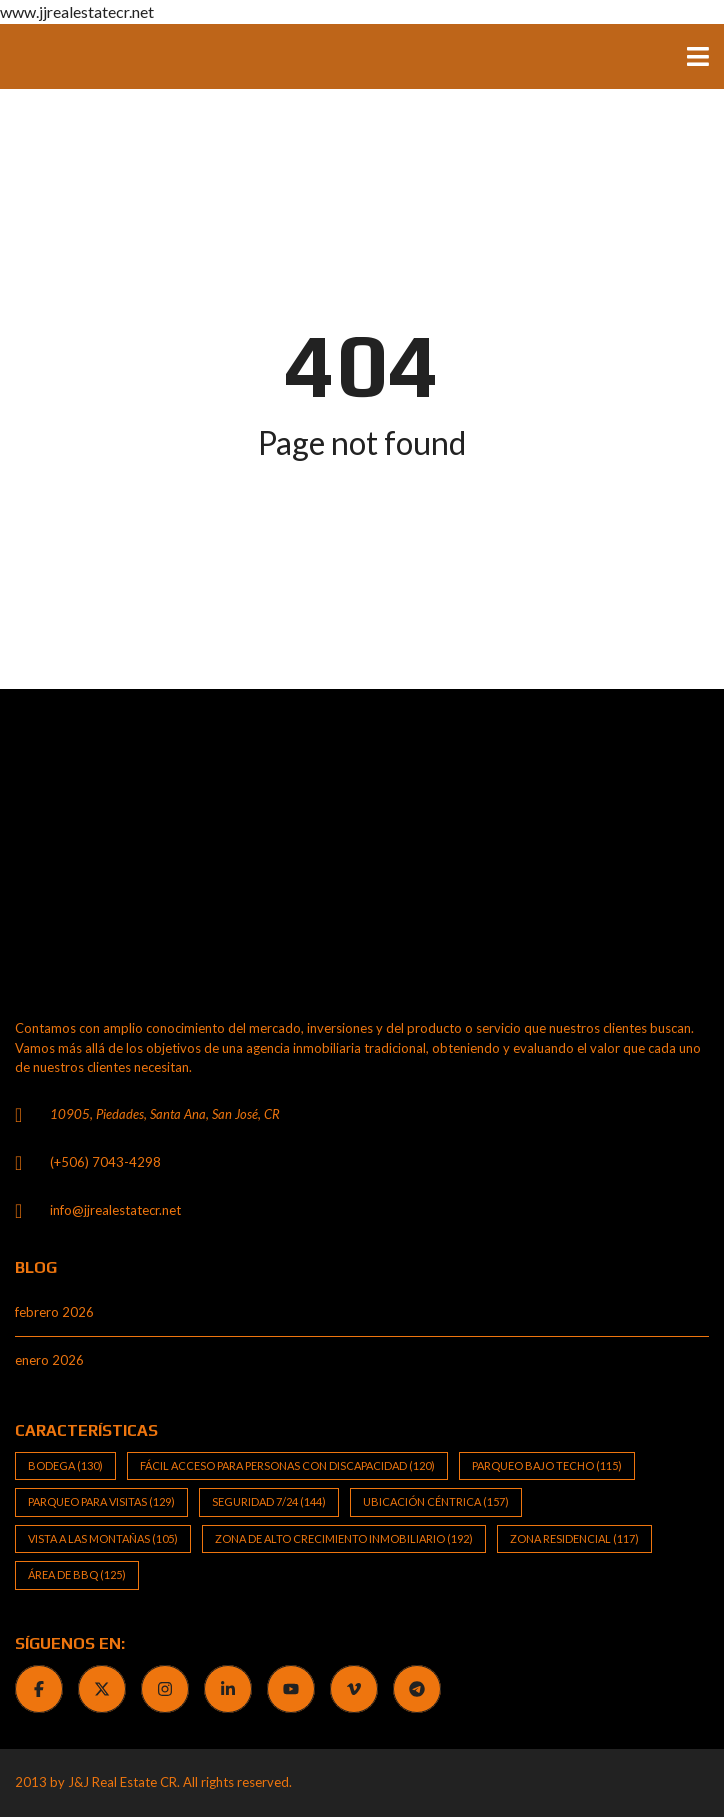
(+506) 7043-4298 (105, 1162)
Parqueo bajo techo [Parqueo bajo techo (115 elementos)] (547, 1465)
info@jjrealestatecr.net (115, 1210)
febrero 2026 (54, 1312)
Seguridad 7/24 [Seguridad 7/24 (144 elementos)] (269, 1501)
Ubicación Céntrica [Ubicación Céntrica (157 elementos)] (436, 1501)
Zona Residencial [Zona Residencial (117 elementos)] (574, 1538)
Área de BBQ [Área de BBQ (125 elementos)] (77, 1574)
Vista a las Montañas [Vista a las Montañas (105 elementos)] (103, 1538)
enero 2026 (49, 1360)
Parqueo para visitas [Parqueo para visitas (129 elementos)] (101, 1501)
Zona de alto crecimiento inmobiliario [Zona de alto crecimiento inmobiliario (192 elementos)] (344, 1538)
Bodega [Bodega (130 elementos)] (65, 1465)
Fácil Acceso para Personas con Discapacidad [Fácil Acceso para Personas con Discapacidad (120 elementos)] (287, 1465)
